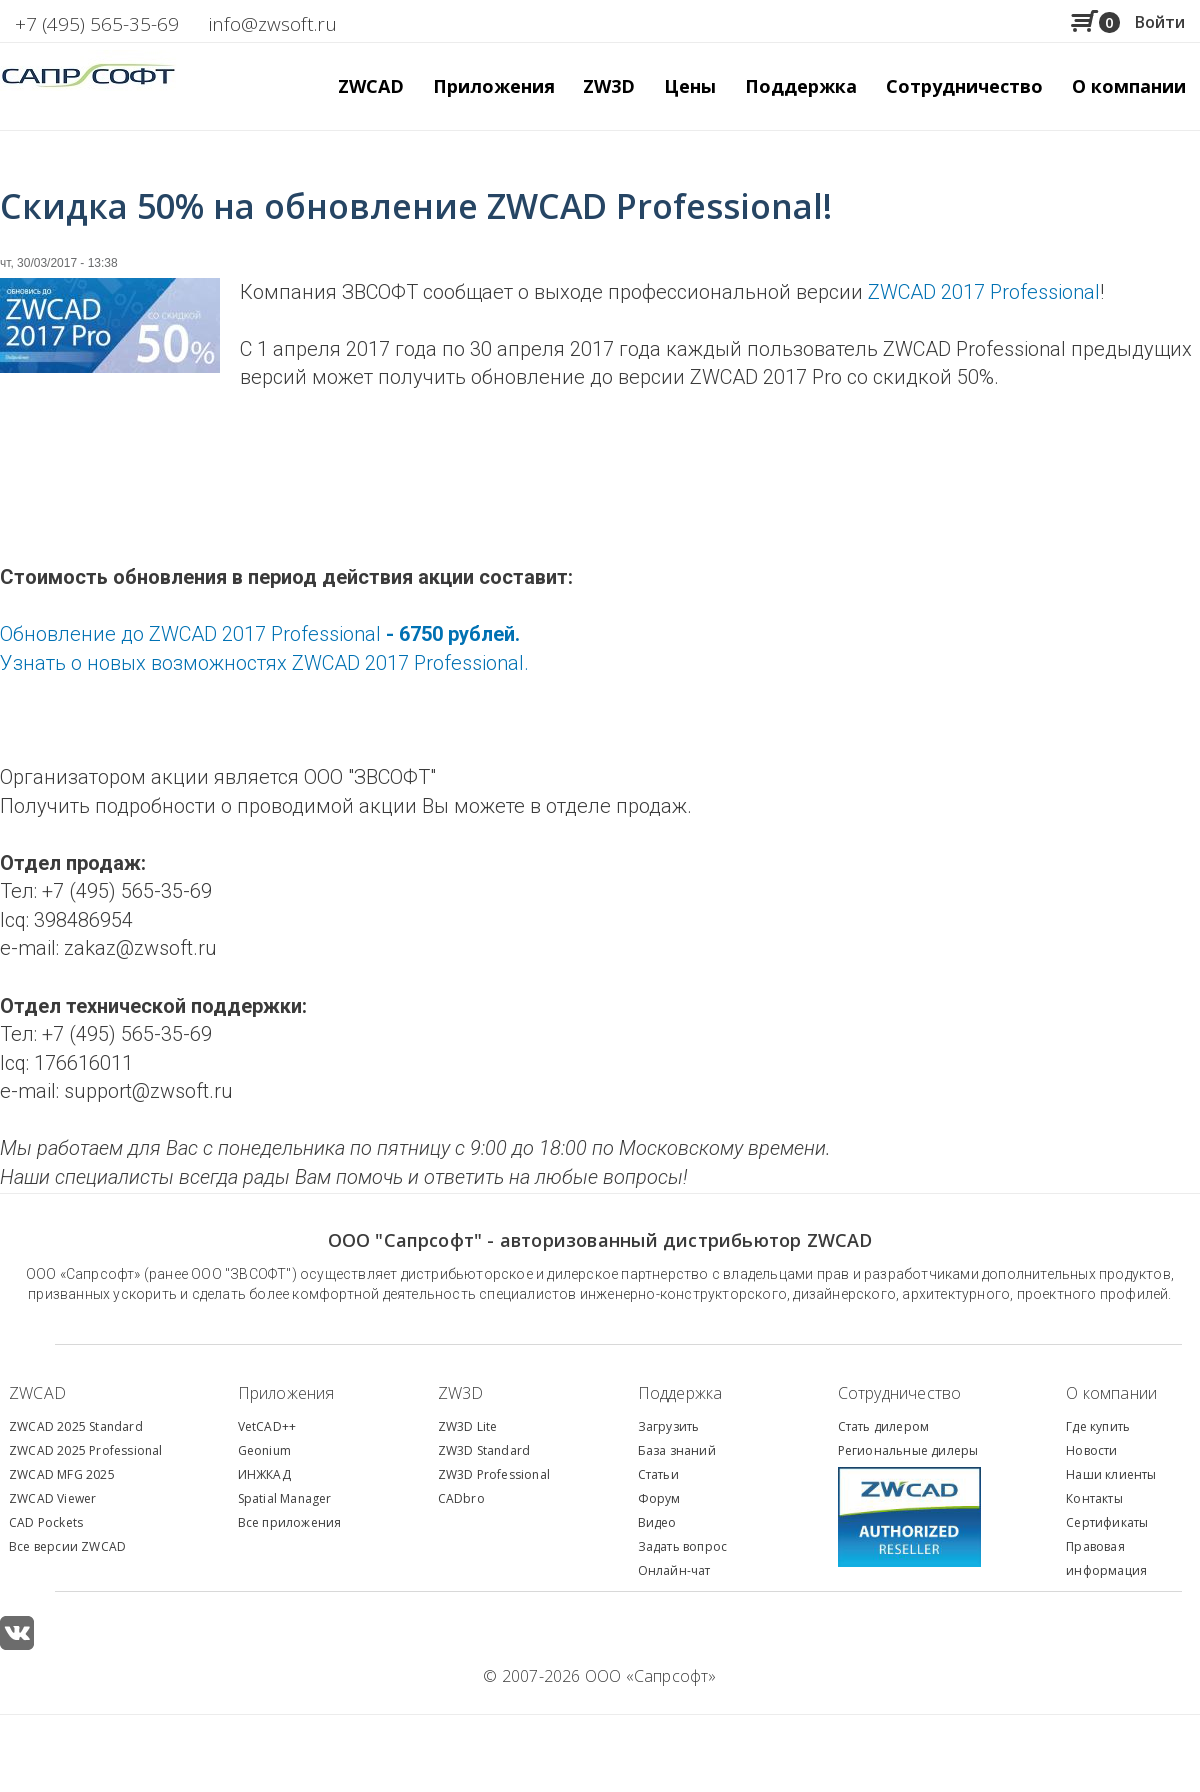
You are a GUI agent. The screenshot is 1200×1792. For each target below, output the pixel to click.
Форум (659, 1498)
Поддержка (680, 1393)
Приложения (286, 1393)
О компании (1111, 1393)
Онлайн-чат (674, 1570)
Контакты (1094, 1498)
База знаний (677, 1450)
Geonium (264, 1450)
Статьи (658, 1474)
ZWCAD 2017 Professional (984, 292)
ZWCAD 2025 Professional (86, 1450)
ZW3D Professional (494, 1474)
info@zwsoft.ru (273, 24)
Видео (657, 1522)
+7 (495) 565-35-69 (97, 24)
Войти (1160, 22)
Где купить (1098, 1426)
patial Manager (288, 1498)
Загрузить (669, 1426)
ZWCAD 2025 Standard (76, 1426)
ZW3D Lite (468, 1426)
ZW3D (461, 1393)
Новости (1091, 1450)
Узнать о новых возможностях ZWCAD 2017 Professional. (264, 663)
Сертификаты (1107, 1522)
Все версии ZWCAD (67, 1546)
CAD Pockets (46, 1522)
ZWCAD (37, 1393)
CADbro (461, 1498)
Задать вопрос (683, 1546)
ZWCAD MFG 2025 (62, 1474)
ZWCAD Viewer (52, 1498)
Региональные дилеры (908, 1450)
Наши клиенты (1111, 1474)
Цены (690, 86)
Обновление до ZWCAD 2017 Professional (260, 634)
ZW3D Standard (484, 1450)
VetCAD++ (267, 1426)
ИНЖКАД (264, 1474)
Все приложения (290, 1522)
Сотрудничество (964, 86)
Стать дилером (884, 1426)
